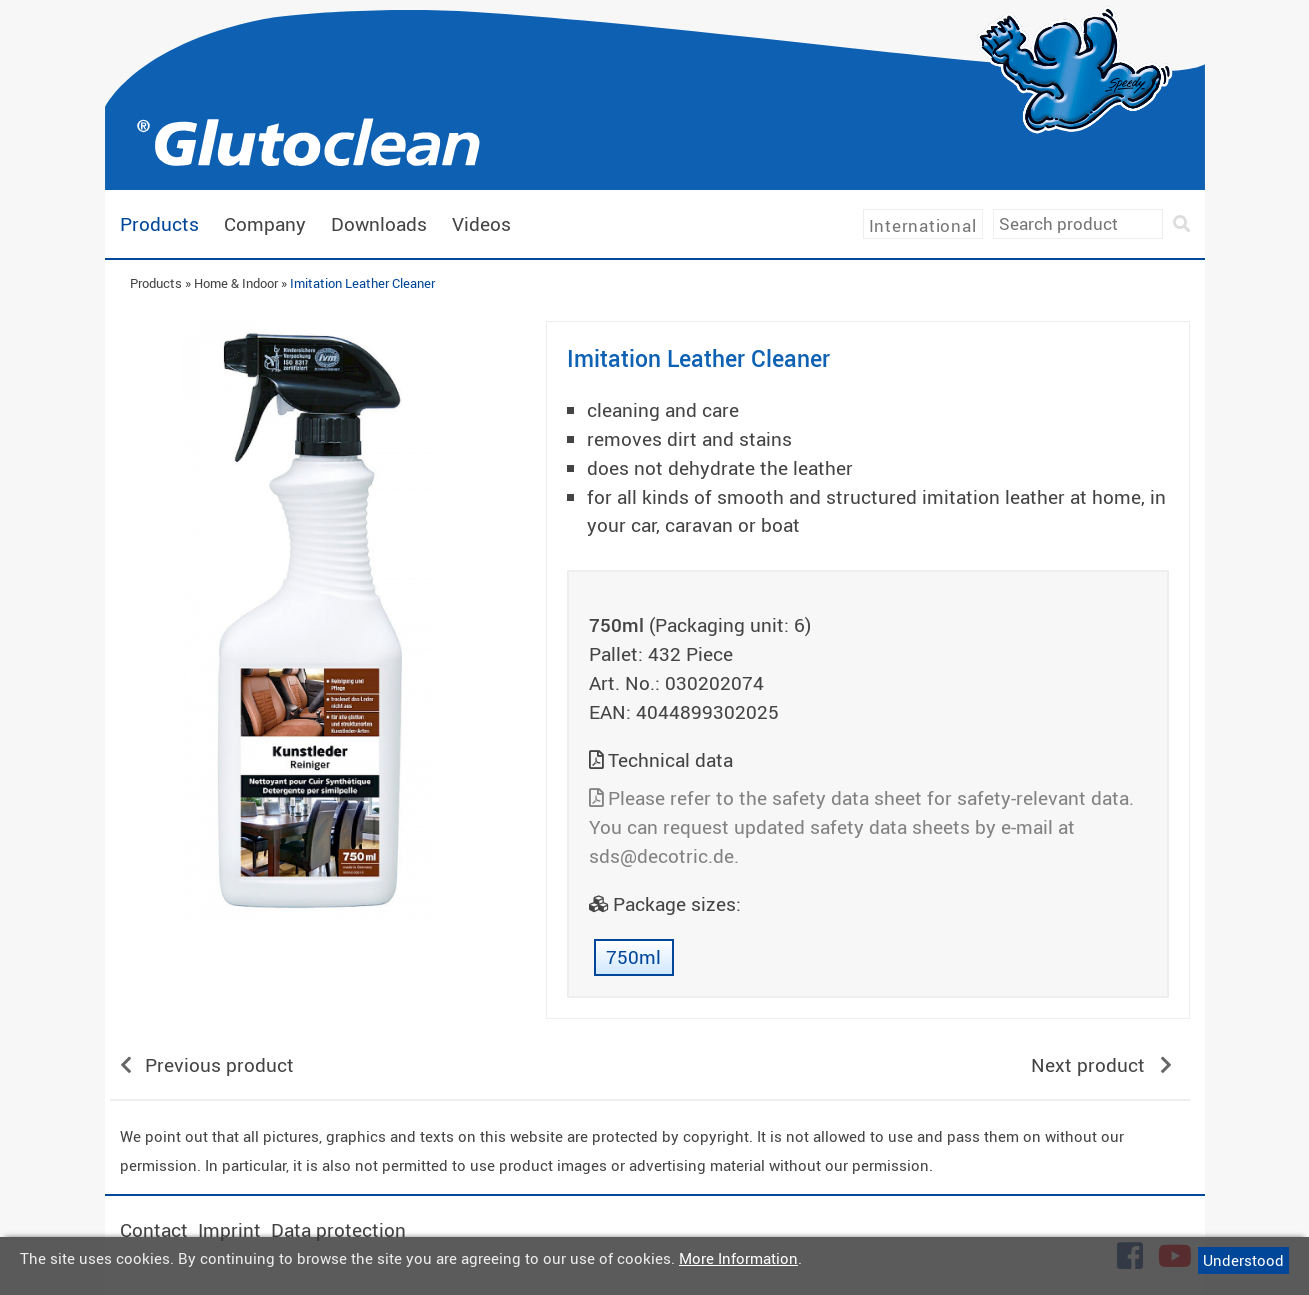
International (923, 225)
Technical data (670, 760)
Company (265, 224)
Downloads (379, 224)
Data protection (338, 1230)
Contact (154, 1230)
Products (159, 224)
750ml (633, 957)
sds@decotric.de (661, 856)
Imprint (229, 1230)
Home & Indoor (236, 283)
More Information (738, 1258)
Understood (1243, 1260)
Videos (481, 224)
